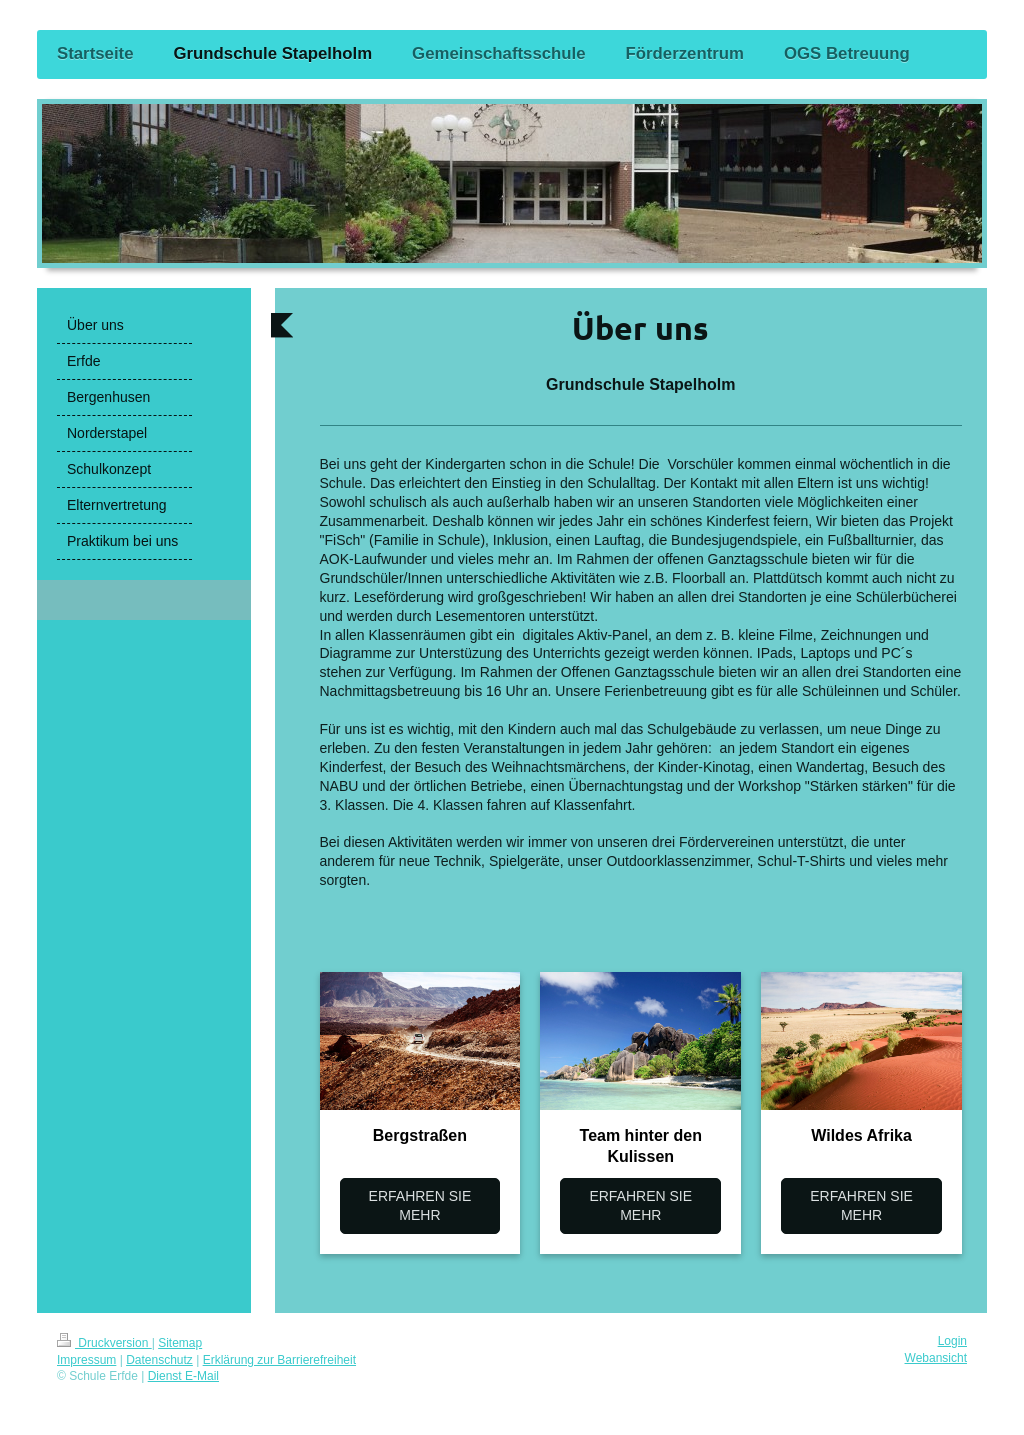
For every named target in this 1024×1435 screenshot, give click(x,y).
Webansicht (936, 1358)
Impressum (86, 1360)
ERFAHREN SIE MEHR (420, 1205)
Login (952, 1341)
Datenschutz (159, 1360)
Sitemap (180, 1343)
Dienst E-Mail (183, 1376)
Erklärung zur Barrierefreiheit (279, 1360)
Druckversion (104, 1343)
